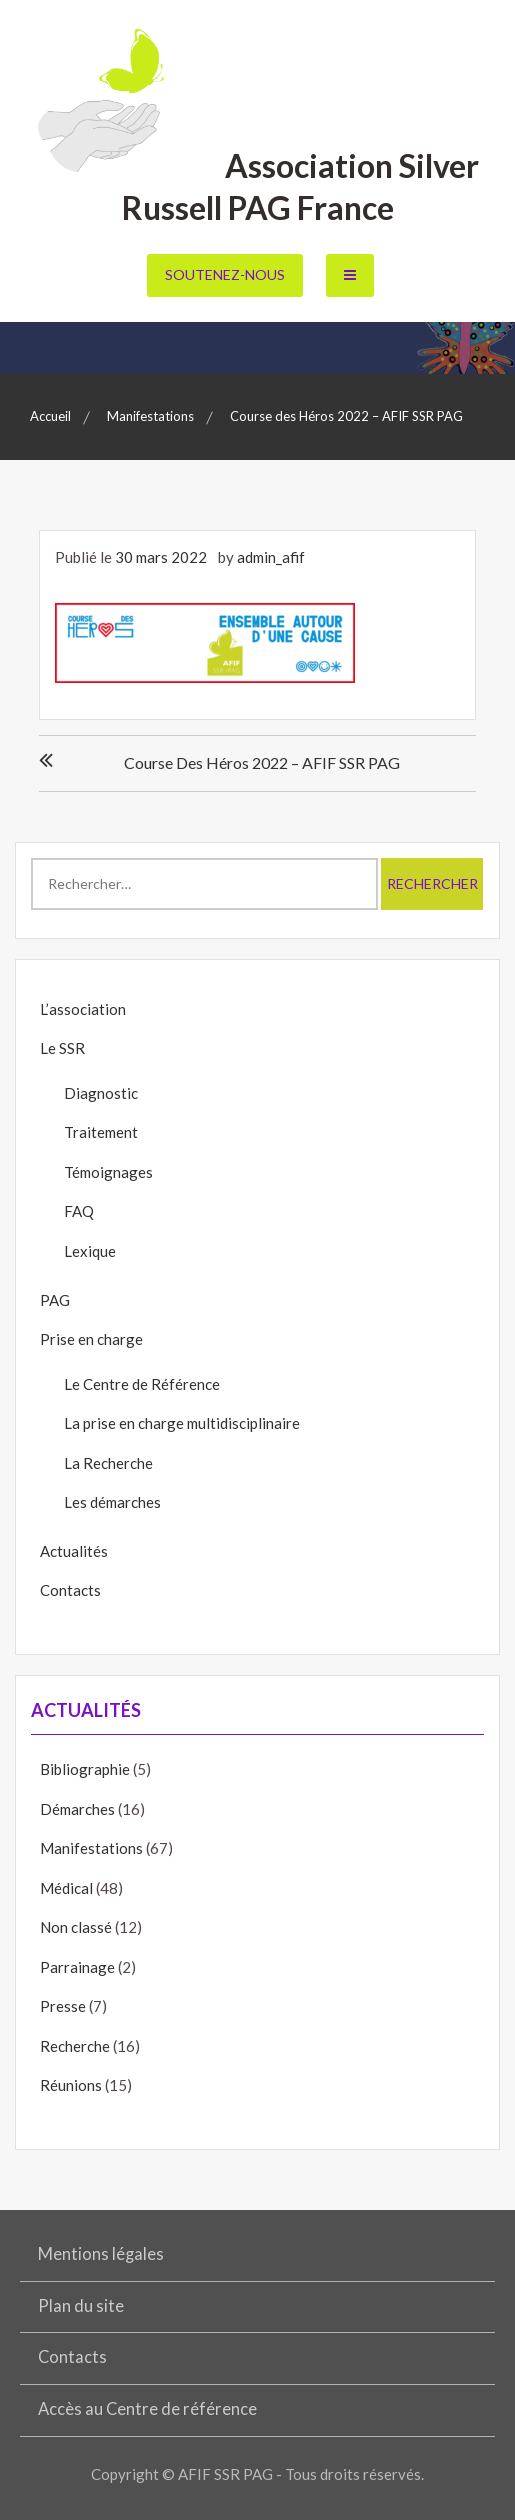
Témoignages (108, 1172)
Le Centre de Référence (142, 1384)
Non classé (76, 1927)
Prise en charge (91, 1339)
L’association (83, 1009)
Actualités (74, 1551)
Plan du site (81, 2306)
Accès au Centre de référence (147, 2409)
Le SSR (62, 1048)
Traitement (101, 1132)
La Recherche (108, 1463)
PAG (55, 1300)
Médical (66, 1888)
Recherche (75, 2046)
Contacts (70, 1590)
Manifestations (91, 1848)
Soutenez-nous (225, 274)
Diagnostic (101, 1093)
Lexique (90, 1251)
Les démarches (112, 1502)
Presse (63, 2006)
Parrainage (77, 1967)
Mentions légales (101, 2254)
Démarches (77, 1809)
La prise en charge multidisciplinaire (182, 1423)
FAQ (79, 1211)
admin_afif (271, 557)
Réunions (71, 2085)
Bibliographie (85, 1769)
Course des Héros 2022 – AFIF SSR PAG (262, 762)
